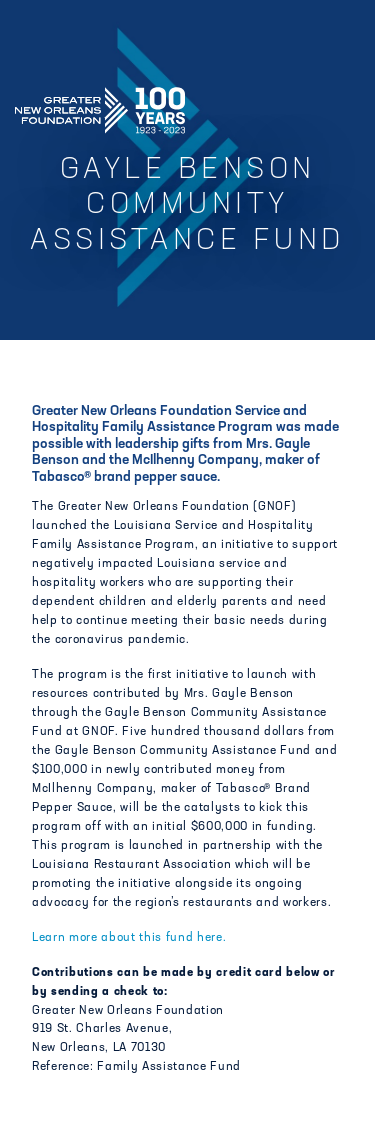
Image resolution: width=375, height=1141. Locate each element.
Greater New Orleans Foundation (100, 104)
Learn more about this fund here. (129, 938)
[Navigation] (343, 107)
